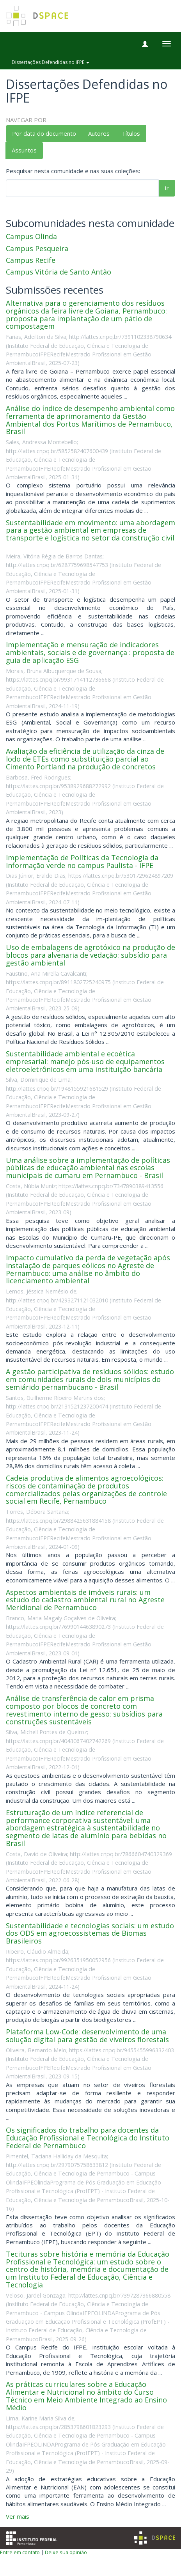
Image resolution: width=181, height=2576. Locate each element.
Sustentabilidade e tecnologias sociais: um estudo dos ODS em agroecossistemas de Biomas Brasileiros (90, 1933)
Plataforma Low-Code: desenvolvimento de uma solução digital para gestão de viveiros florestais (87, 2035)
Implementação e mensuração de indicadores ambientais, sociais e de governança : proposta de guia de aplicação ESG (90, 652)
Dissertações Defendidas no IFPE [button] (50, 62)
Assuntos (24, 150)
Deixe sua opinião (66, 2552)
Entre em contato (20, 2552)
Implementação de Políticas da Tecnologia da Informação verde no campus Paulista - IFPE (82, 861)
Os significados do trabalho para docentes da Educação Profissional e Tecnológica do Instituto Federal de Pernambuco (87, 2137)
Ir (167, 188)
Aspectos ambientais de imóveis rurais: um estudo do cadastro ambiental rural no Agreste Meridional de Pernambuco (85, 1599)
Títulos (131, 133)
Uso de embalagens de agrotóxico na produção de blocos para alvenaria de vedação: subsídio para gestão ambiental (90, 955)
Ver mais (17, 2516)
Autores (99, 133)
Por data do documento (44, 133)
